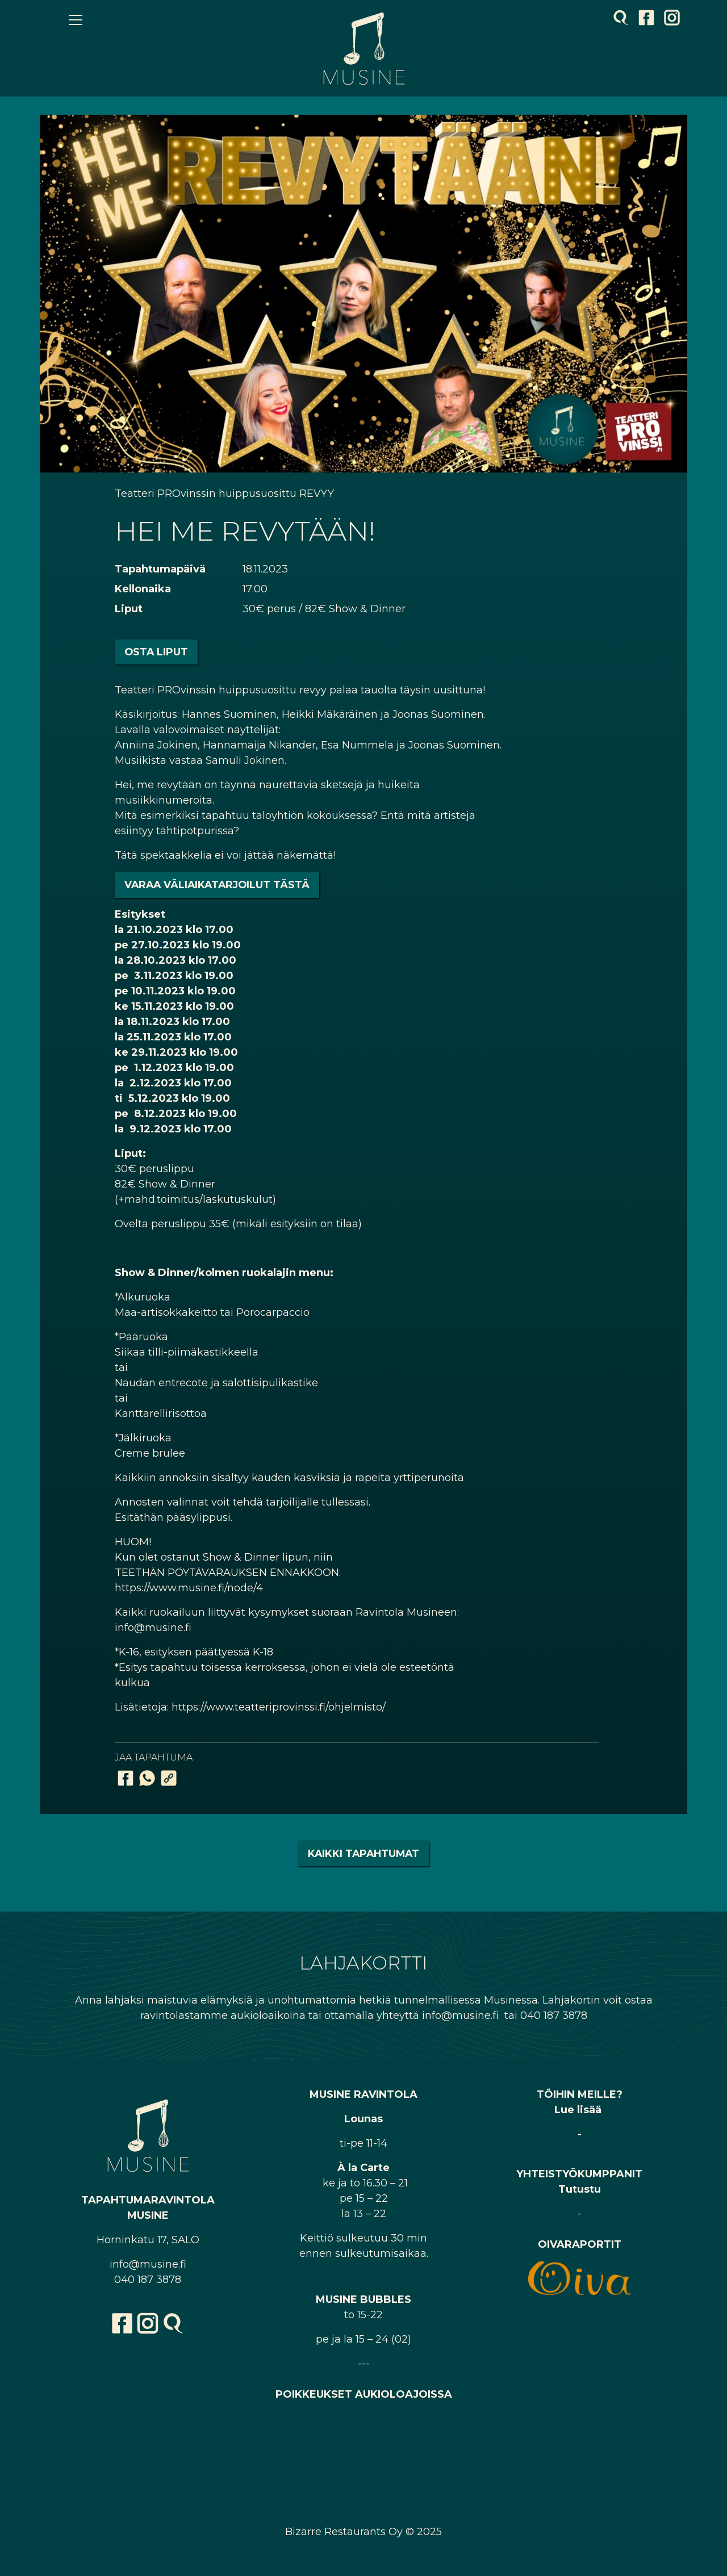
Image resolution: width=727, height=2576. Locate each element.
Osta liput (156, 652)
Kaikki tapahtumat (363, 1853)
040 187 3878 (147, 2279)
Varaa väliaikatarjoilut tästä (217, 884)
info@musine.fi (148, 2264)
